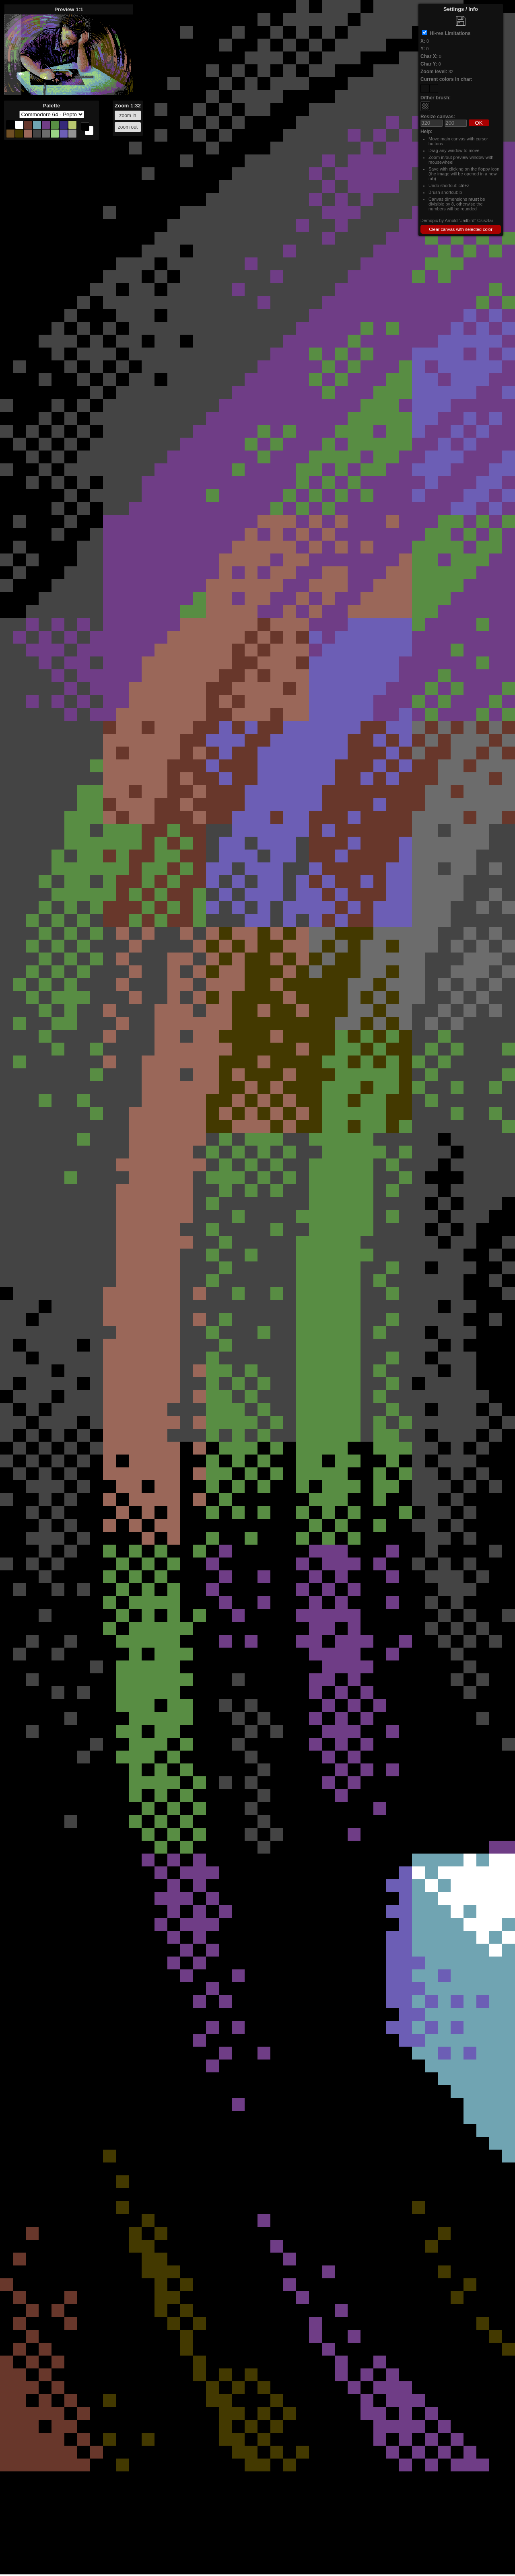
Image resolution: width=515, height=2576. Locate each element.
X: (422, 41)
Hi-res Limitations (450, 33)
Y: (422, 48)
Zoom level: (433, 71)
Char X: (429, 56)
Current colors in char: (446, 79)
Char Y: (428, 64)
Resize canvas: (437, 116)
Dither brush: (435, 98)
